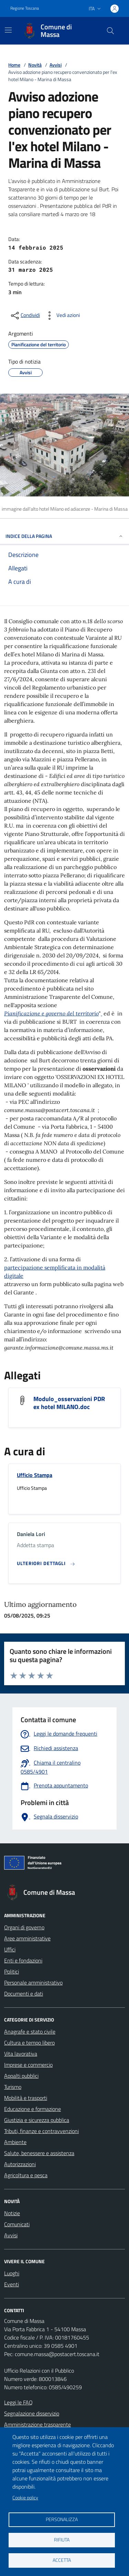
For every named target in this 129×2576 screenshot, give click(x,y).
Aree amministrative (27, 1938)
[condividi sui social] (24, 315)
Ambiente (15, 2142)
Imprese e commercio (28, 2065)
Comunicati (17, 2224)
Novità (35, 64)
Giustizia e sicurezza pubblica (36, 2120)
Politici (11, 1971)
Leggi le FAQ (18, 2402)
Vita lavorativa (20, 2053)
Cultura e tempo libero (29, 2042)
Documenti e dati (23, 1993)
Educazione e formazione (32, 2109)
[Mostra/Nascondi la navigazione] (8, 30)
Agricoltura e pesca (25, 2175)
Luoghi (11, 2273)
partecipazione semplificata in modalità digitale (54, 1271)
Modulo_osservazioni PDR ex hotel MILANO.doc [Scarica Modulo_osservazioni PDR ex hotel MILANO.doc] (69, 1403)
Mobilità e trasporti (25, 2098)
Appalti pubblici (21, 2076)
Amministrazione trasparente (37, 2424)
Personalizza (62, 2519)
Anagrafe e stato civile (29, 2031)
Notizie (12, 2213)
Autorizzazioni (20, 2164)
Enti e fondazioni (23, 1960)
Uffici (9, 1949)
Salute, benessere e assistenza (39, 2153)
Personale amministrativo (33, 1982)
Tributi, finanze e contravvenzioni (41, 2131)
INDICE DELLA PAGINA (64, 536)
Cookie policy (25, 2497)
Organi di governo (24, 1927)
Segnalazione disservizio (31, 2413)
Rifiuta (61, 2539)
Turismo (12, 2087)
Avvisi (56, 64)
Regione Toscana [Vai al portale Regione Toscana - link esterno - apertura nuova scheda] (24, 8)
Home (14, 64)
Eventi (11, 2284)
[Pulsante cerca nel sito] (110, 30)
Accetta (62, 2560)
